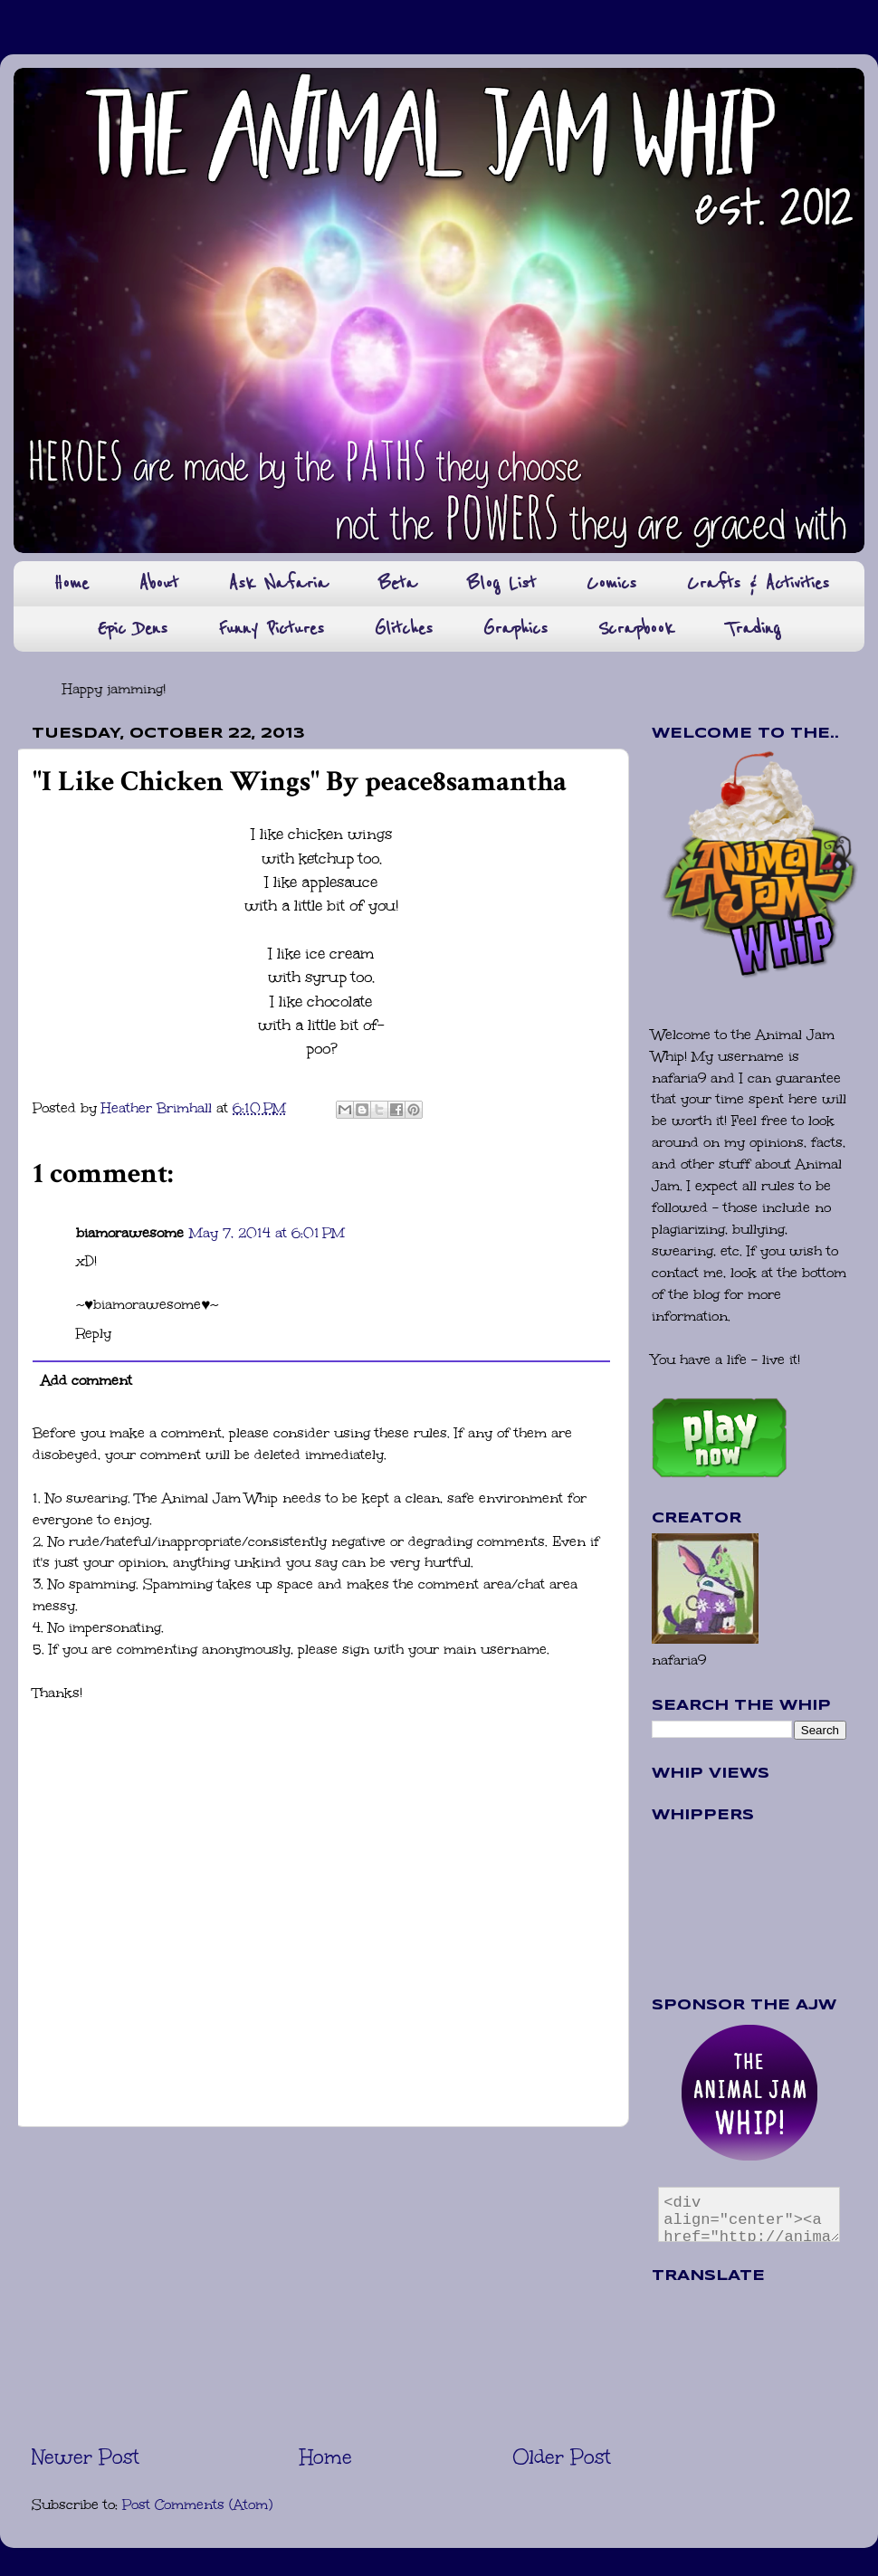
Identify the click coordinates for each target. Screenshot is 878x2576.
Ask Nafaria (278, 583)
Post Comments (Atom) (197, 2504)
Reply (93, 1333)
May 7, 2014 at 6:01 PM (267, 1233)
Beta (397, 583)
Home (71, 583)
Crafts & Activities (758, 583)
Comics (611, 583)
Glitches (404, 628)
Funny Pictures (271, 628)
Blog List (501, 583)
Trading (752, 628)
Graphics (515, 628)
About (158, 583)
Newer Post (85, 2457)
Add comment (86, 1380)
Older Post (561, 2457)
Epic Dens (132, 628)
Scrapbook (636, 628)
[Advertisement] (321, 2284)
